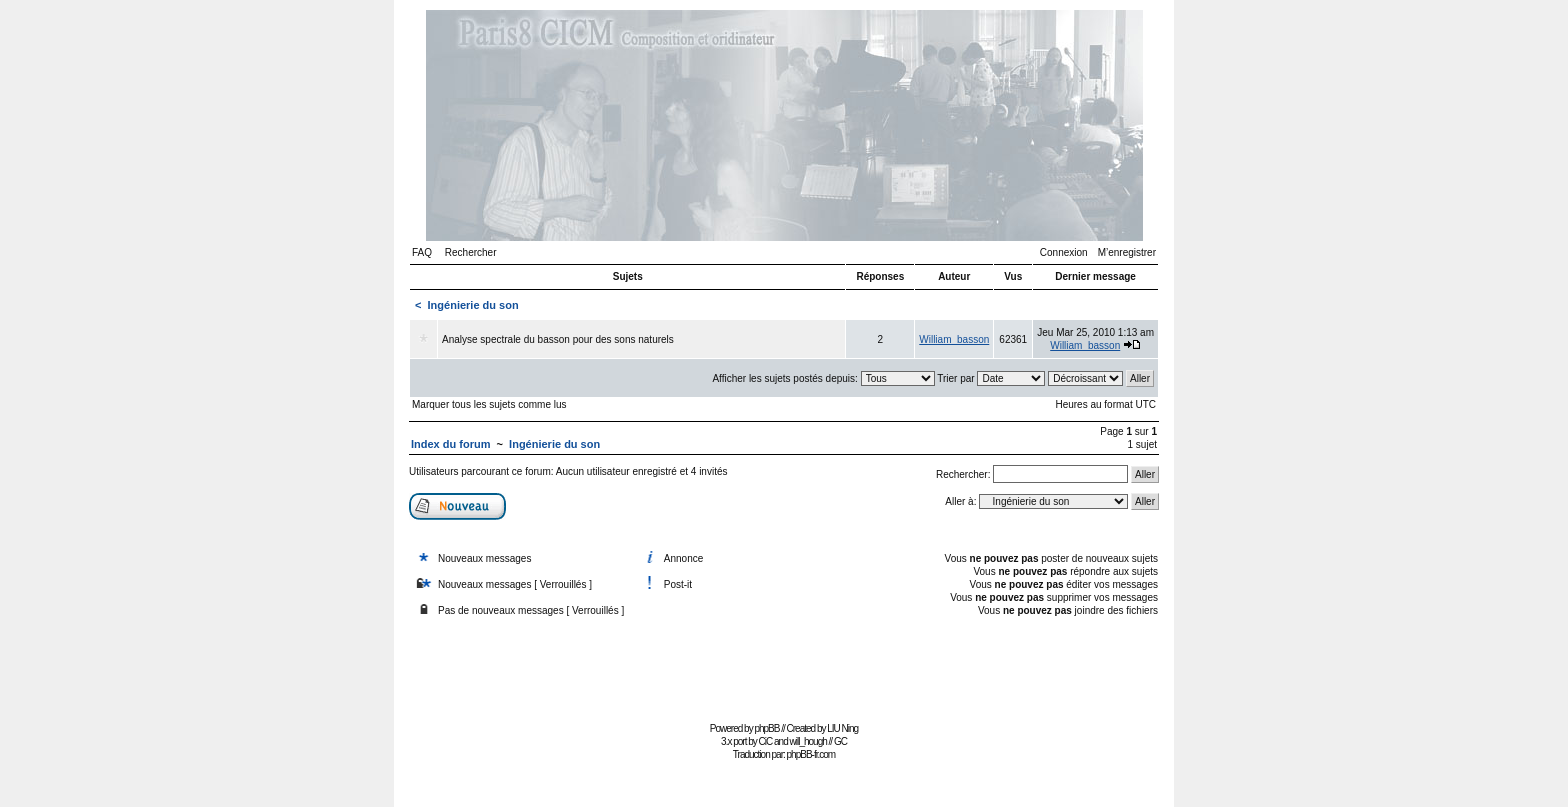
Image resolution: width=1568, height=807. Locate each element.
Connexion (1064, 252)
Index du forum (450, 444)
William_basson (954, 339)
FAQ (422, 252)
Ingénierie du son (473, 305)
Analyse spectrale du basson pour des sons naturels (558, 339)
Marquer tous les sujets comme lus (489, 404)
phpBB (766, 728)
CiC (766, 741)
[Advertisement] (784, 671)
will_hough (808, 741)
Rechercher (471, 252)
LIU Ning (842, 728)
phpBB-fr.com (811, 754)
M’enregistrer (1127, 252)
